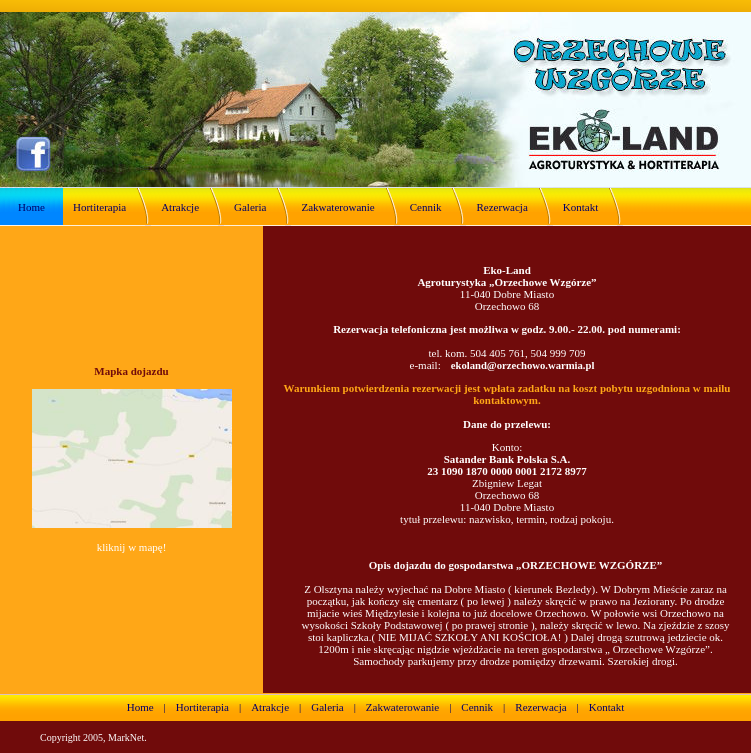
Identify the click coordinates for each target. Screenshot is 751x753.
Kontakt (580, 207)
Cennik (426, 207)
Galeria (250, 207)
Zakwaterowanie (337, 207)
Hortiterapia (99, 207)
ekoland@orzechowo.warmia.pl (523, 365)
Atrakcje (180, 207)
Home (31, 207)
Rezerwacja (501, 207)
